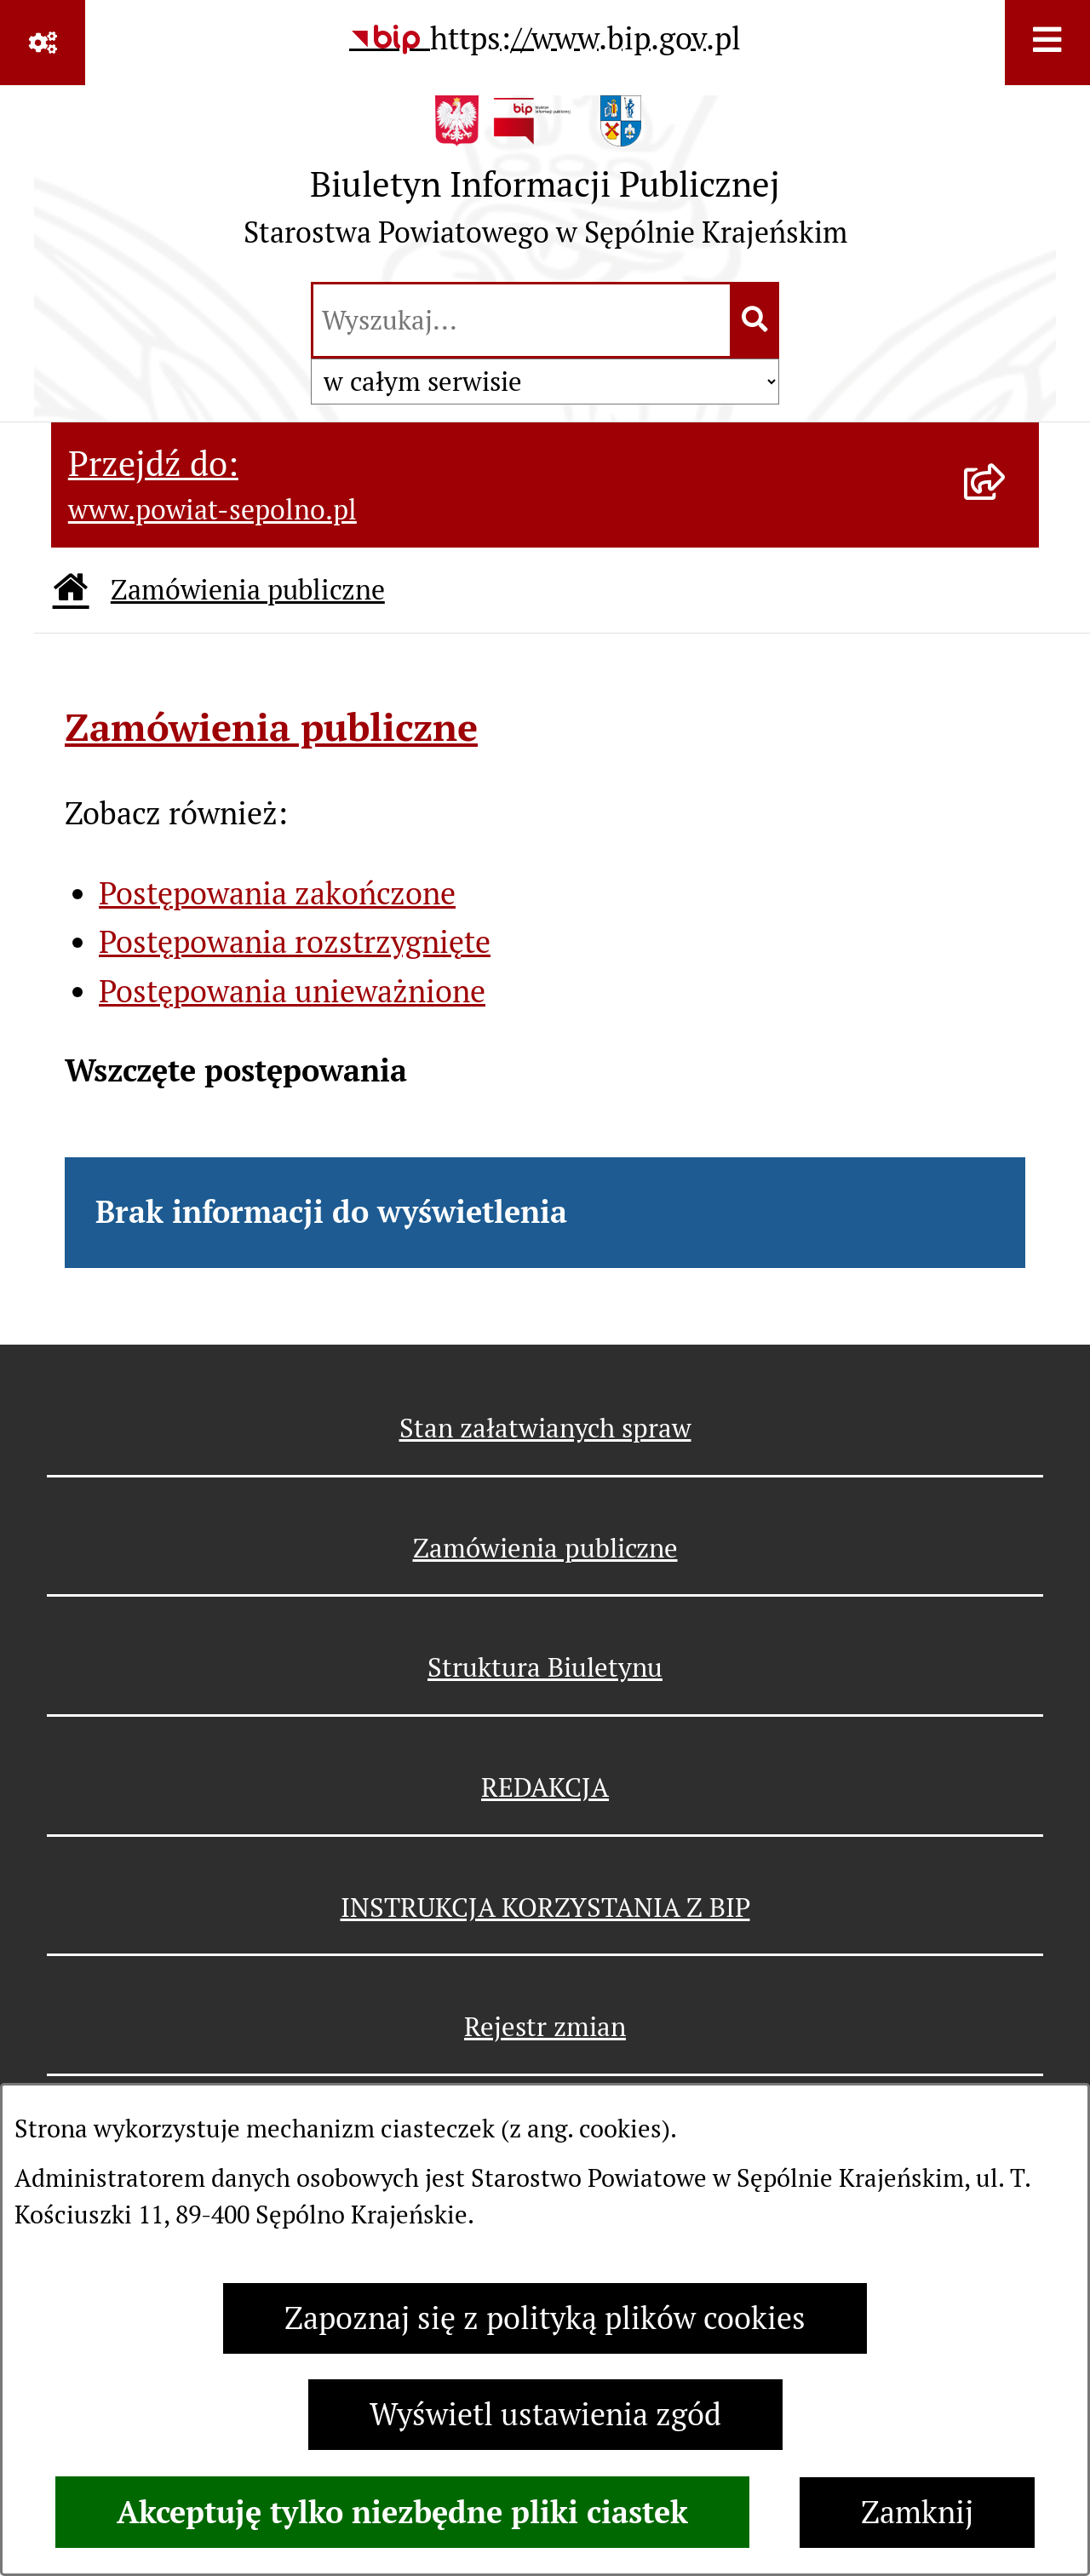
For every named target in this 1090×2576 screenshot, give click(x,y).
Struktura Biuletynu (545, 1667)
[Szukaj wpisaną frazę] (755, 320)
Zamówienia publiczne (248, 589)
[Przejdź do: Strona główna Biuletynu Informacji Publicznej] (71, 590)
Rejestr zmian (545, 2027)
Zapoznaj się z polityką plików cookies (545, 2318)
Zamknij (917, 2513)
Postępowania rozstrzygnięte (294, 942)
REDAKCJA (545, 1787)
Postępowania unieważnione (292, 992)
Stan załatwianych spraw (545, 1428)
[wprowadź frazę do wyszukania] (521, 320)
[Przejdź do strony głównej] (545, 180)
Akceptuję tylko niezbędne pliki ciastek (402, 2512)
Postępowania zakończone (277, 894)
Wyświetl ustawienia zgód (545, 2415)
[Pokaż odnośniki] (42, 42)
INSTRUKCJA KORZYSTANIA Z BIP (545, 1907)
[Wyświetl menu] (1047, 42)
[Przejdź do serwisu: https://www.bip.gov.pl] (545, 39)
